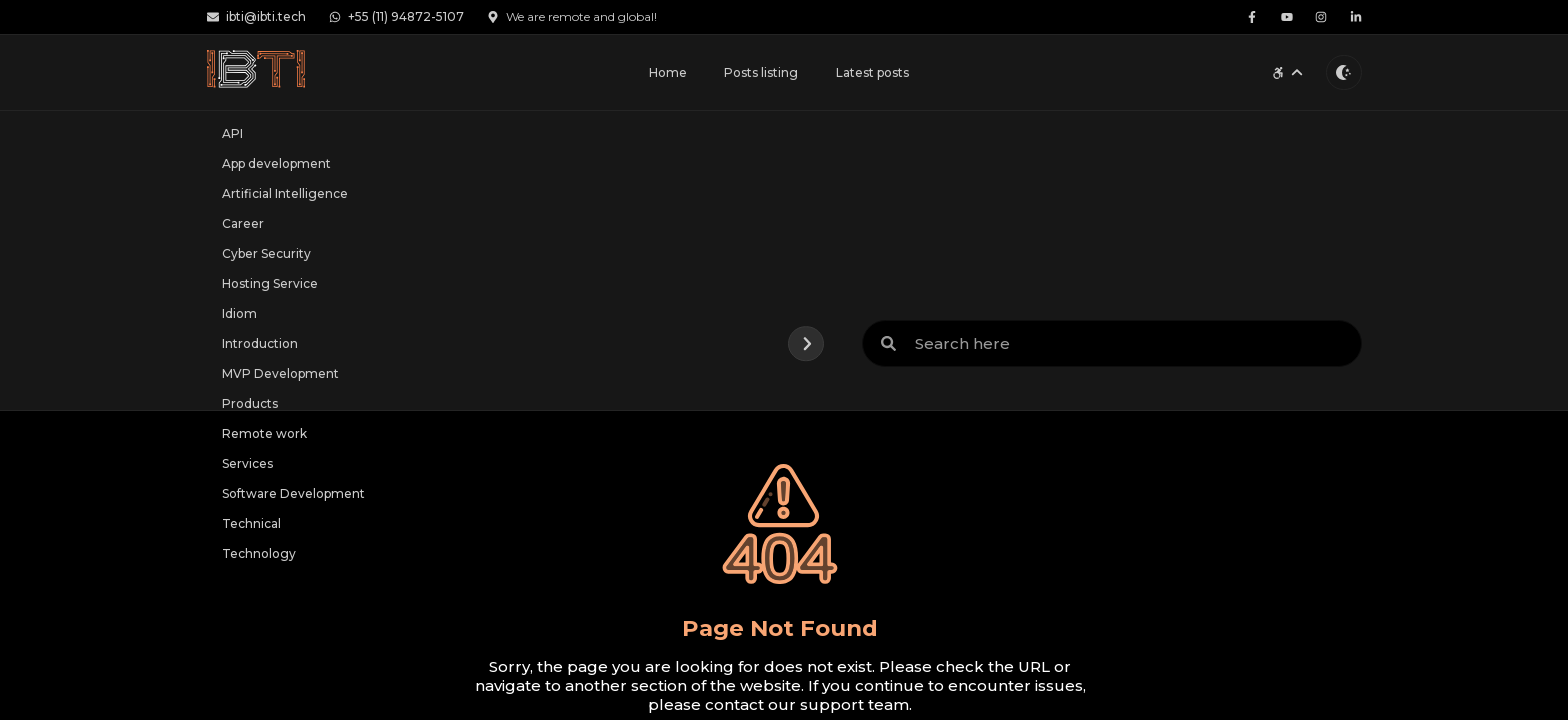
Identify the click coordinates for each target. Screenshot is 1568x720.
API (232, 133)
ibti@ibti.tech (257, 16)
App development (276, 163)
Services (247, 463)
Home (668, 72)
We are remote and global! (572, 16)
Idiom (239, 313)
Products (250, 403)
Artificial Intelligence (285, 193)
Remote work (264, 433)
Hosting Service (270, 283)
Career (243, 223)
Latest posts (872, 72)
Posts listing (761, 72)
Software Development (293, 493)
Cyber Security (266, 253)
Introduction (260, 343)
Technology (259, 553)
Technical (251, 523)
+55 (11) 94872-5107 (397, 16)
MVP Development (280, 373)
